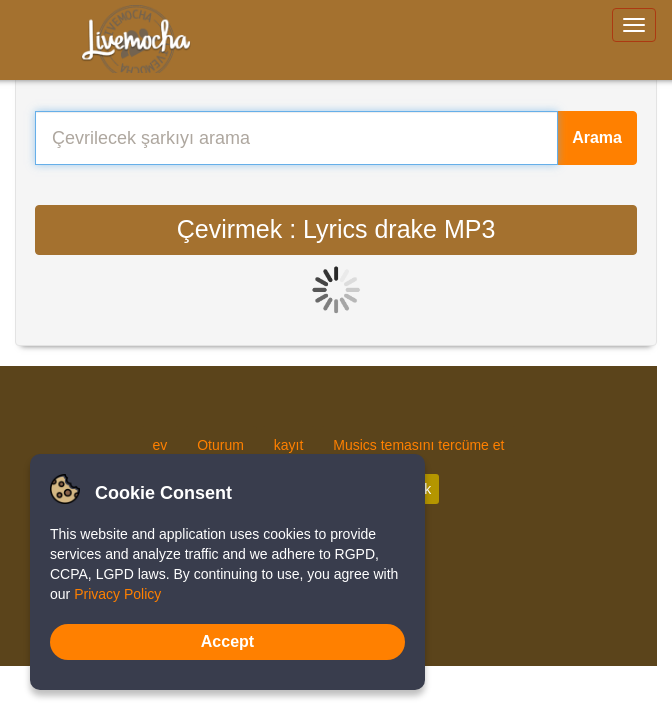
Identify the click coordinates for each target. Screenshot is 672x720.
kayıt (289, 445)
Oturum (220, 445)
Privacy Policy (117, 594)
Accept (227, 641)
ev (160, 445)
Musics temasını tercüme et (418, 445)
